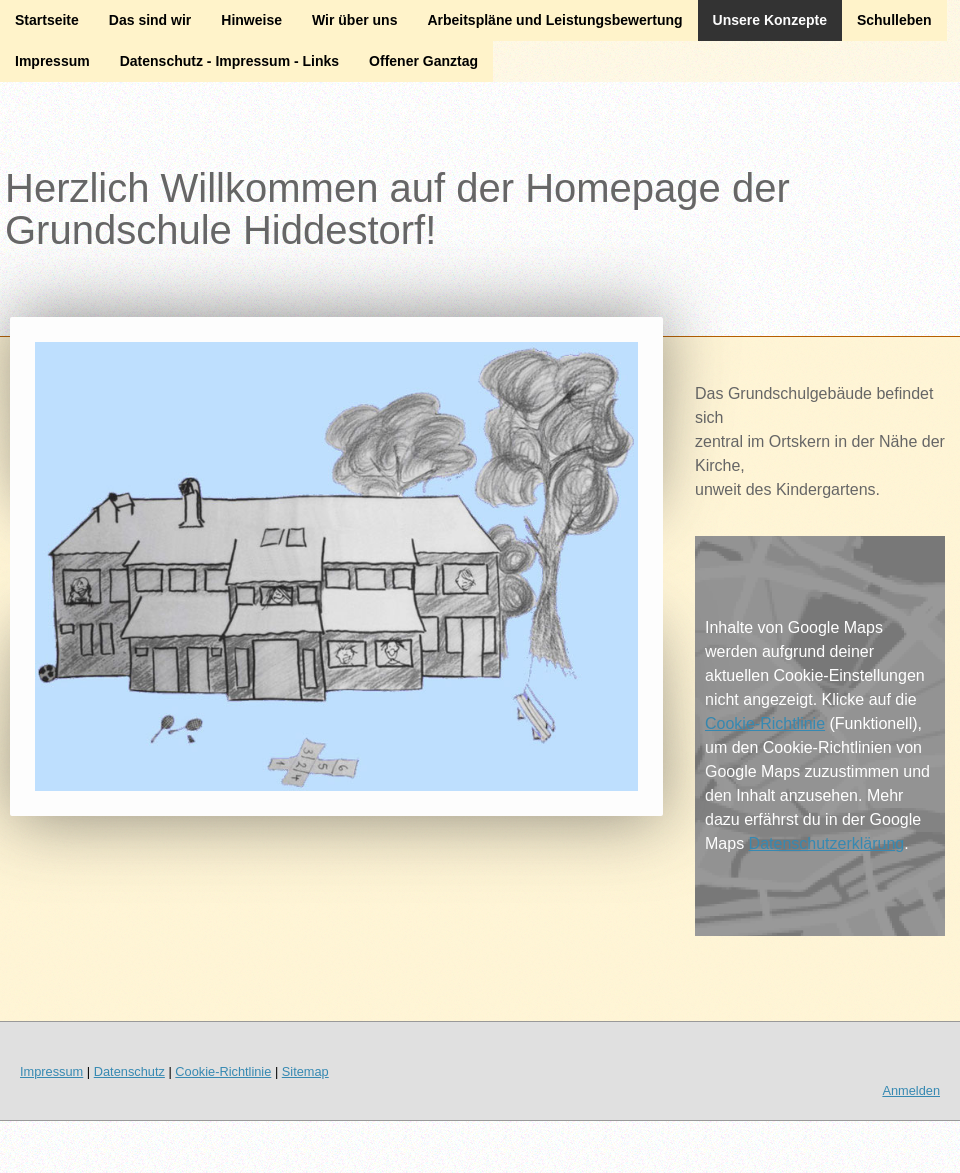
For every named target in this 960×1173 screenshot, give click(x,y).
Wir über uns (354, 20)
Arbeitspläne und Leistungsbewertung (554, 20)
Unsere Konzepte (770, 20)
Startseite (47, 20)
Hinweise (251, 20)
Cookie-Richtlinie (765, 723)
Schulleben (894, 20)
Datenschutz (129, 1071)
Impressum (52, 61)
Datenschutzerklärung (827, 843)
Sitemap (305, 1071)
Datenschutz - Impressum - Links (229, 61)
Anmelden (911, 1090)
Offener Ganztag (423, 61)
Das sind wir (150, 20)
